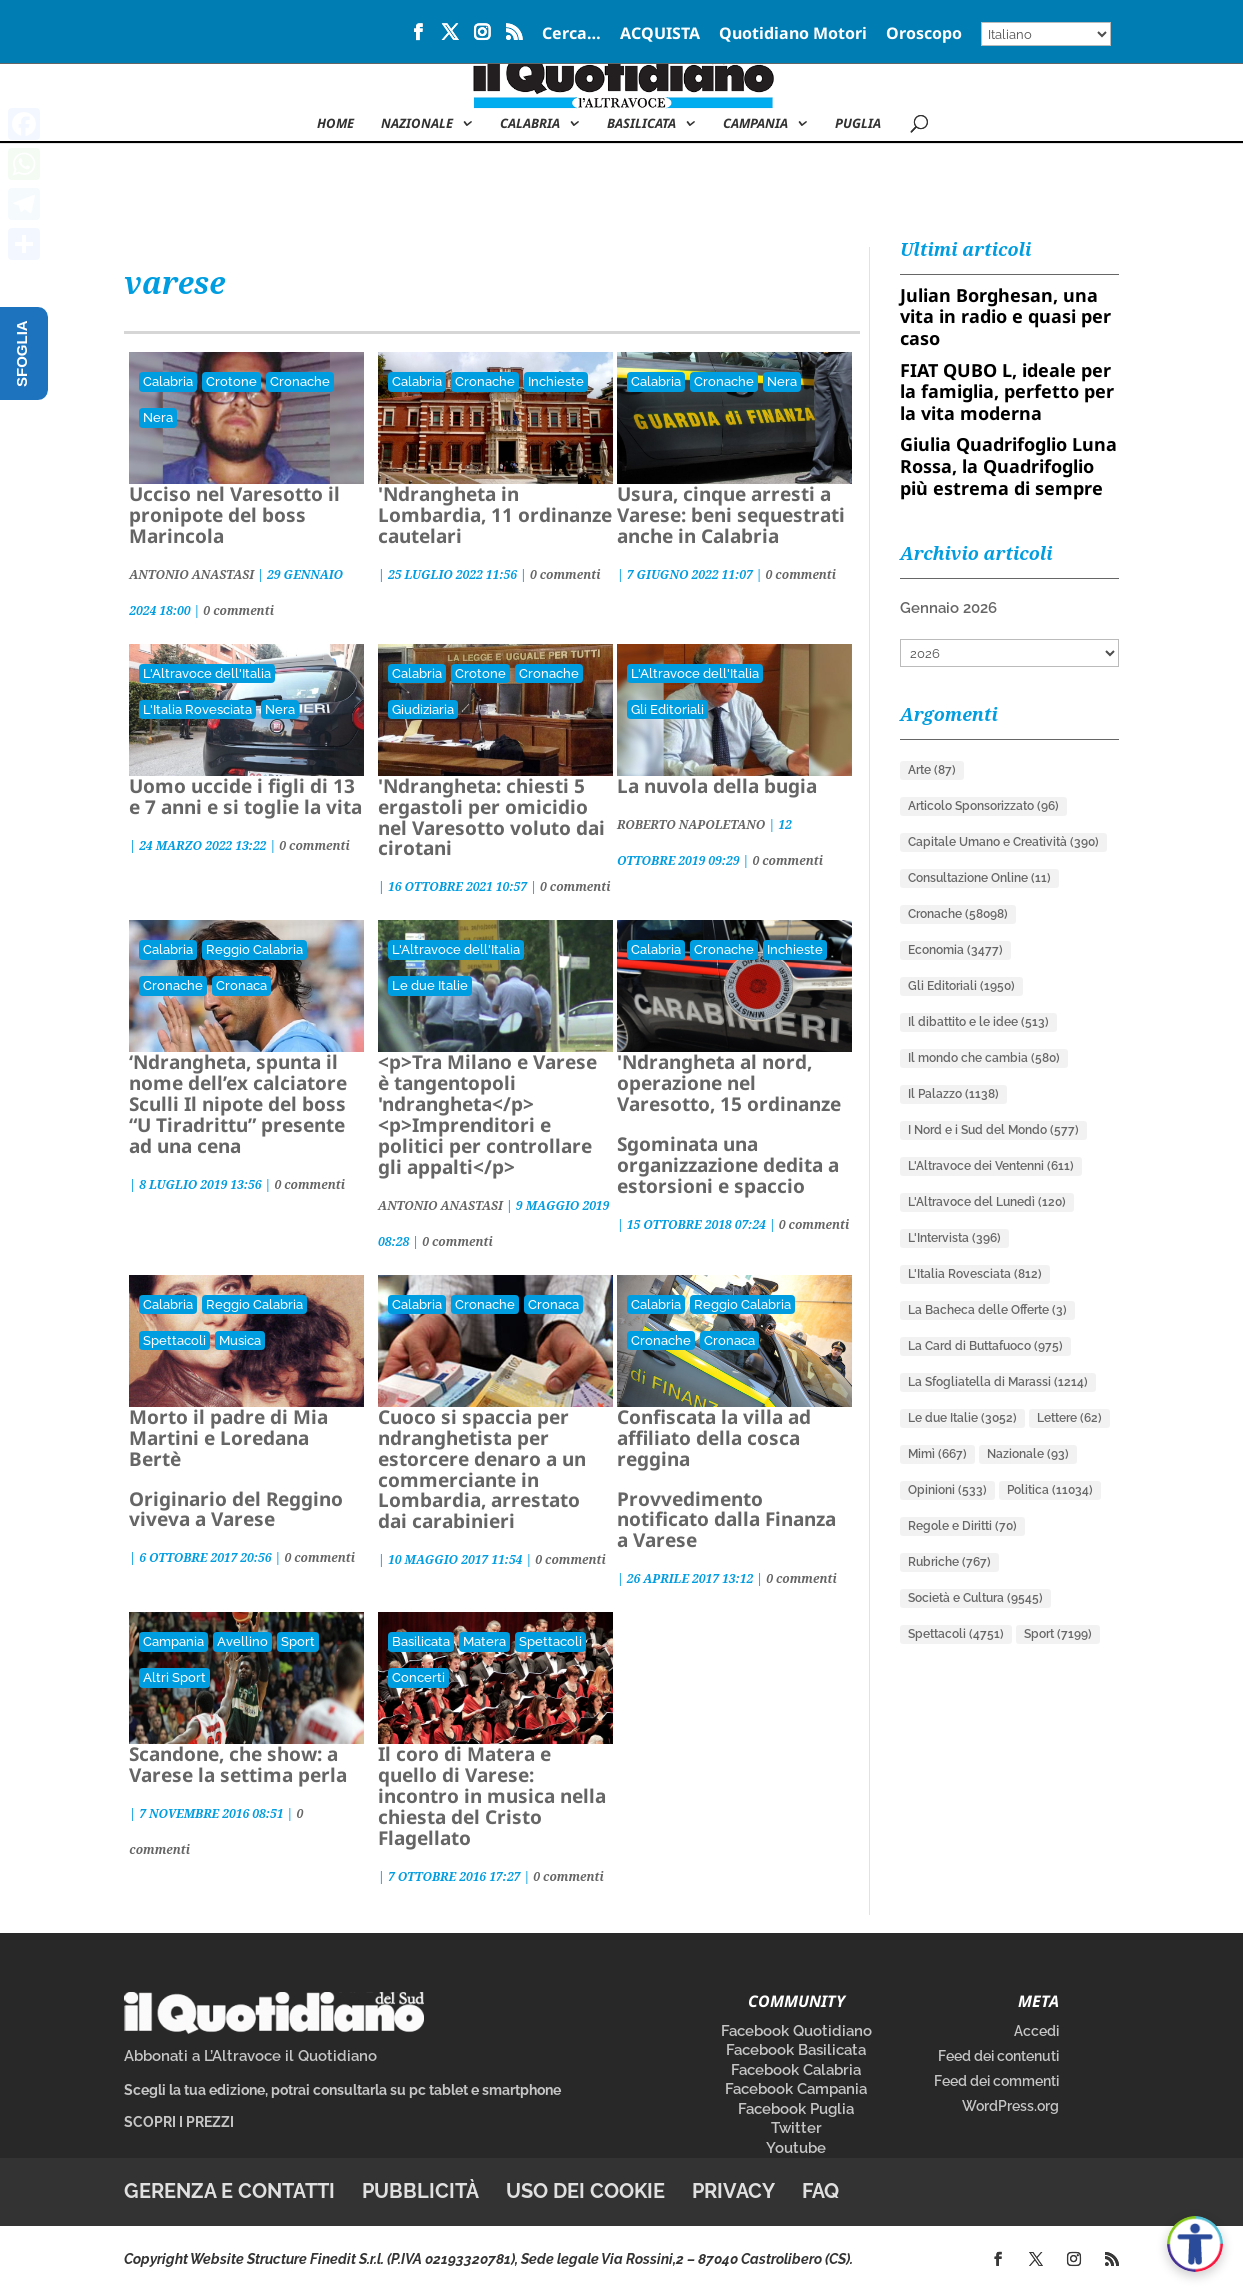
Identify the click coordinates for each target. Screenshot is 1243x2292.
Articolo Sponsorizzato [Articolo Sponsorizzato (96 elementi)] (983, 806)
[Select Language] (1046, 34)
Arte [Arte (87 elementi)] (932, 770)
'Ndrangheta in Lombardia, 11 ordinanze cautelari (495, 515)
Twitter (796, 2128)
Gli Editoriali (667, 709)
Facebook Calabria (796, 2070)
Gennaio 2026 (948, 608)
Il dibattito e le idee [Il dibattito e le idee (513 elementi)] (978, 1022)
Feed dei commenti (996, 2081)
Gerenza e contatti (229, 2191)
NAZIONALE (417, 124)
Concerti (418, 1677)
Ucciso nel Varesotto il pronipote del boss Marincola (234, 515)
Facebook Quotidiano (796, 2031)
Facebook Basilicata (796, 2050)
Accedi (1036, 2031)
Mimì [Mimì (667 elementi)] (937, 1454)
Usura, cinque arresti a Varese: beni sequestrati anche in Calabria (731, 515)
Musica (240, 1340)
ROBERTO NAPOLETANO (691, 824)
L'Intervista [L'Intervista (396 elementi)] (954, 1238)
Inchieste (556, 381)
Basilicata (641, 124)
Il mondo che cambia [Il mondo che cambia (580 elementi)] (984, 1058)
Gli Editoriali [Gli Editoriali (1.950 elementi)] (961, 986)
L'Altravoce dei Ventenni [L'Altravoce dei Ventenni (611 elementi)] (991, 1166)
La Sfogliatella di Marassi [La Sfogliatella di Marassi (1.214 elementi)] (998, 1382)
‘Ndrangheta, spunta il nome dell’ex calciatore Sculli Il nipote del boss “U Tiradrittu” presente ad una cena (238, 1104)
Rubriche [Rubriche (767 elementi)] (949, 1562)
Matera (484, 1641)
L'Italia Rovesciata (197, 709)
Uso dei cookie (585, 2191)
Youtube (796, 2148)
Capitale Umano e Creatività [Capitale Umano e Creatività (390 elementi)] (1003, 842)
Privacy (733, 2191)
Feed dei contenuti (998, 2056)
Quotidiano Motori (793, 34)
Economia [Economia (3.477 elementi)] (955, 950)
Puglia (858, 124)
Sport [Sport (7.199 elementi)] (1058, 1634)
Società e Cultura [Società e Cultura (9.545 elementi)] (975, 1598)
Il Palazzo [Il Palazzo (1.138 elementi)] (953, 1094)
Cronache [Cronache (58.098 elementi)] (958, 914)
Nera (158, 417)
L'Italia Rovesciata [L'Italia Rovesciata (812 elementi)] (975, 1274)
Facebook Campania (796, 2089)
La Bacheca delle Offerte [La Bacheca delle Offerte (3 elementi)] (987, 1310)
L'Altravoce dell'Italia (207, 673)
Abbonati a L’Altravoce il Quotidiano (250, 2056)
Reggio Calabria (254, 949)
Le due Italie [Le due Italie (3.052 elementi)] (962, 1418)
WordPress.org (1010, 2106)
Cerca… (571, 34)
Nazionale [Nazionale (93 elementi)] (1028, 1454)
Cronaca (241, 985)
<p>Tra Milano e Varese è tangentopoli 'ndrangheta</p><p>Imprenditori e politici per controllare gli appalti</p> (487, 1114)
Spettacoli (174, 1340)
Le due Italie (430, 985)
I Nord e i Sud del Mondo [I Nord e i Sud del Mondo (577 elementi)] (993, 1130)
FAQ (820, 2191)
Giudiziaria (423, 709)
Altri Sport (174, 1677)
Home (335, 124)
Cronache (300, 381)
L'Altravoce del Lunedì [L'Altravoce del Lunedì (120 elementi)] (987, 1202)
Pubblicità (420, 2191)
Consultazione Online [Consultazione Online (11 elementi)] (979, 878)
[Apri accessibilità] (1195, 2244)
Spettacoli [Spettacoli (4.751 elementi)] (956, 1634)
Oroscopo (924, 34)
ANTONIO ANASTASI (191, 574)
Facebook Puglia (796, 2109)
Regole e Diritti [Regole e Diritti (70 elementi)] (962, 1526)
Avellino (242, 1641)
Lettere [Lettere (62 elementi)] (1069, 1418)
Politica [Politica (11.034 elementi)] (1050, 1490)
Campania (755, 124)
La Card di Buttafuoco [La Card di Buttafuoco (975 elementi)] (985, 1346)
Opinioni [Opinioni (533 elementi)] (947, 1490)
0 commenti (238, 610)
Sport (298, 1641)
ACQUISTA (660, 34)
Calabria (530, 124)
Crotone (231, 381)
